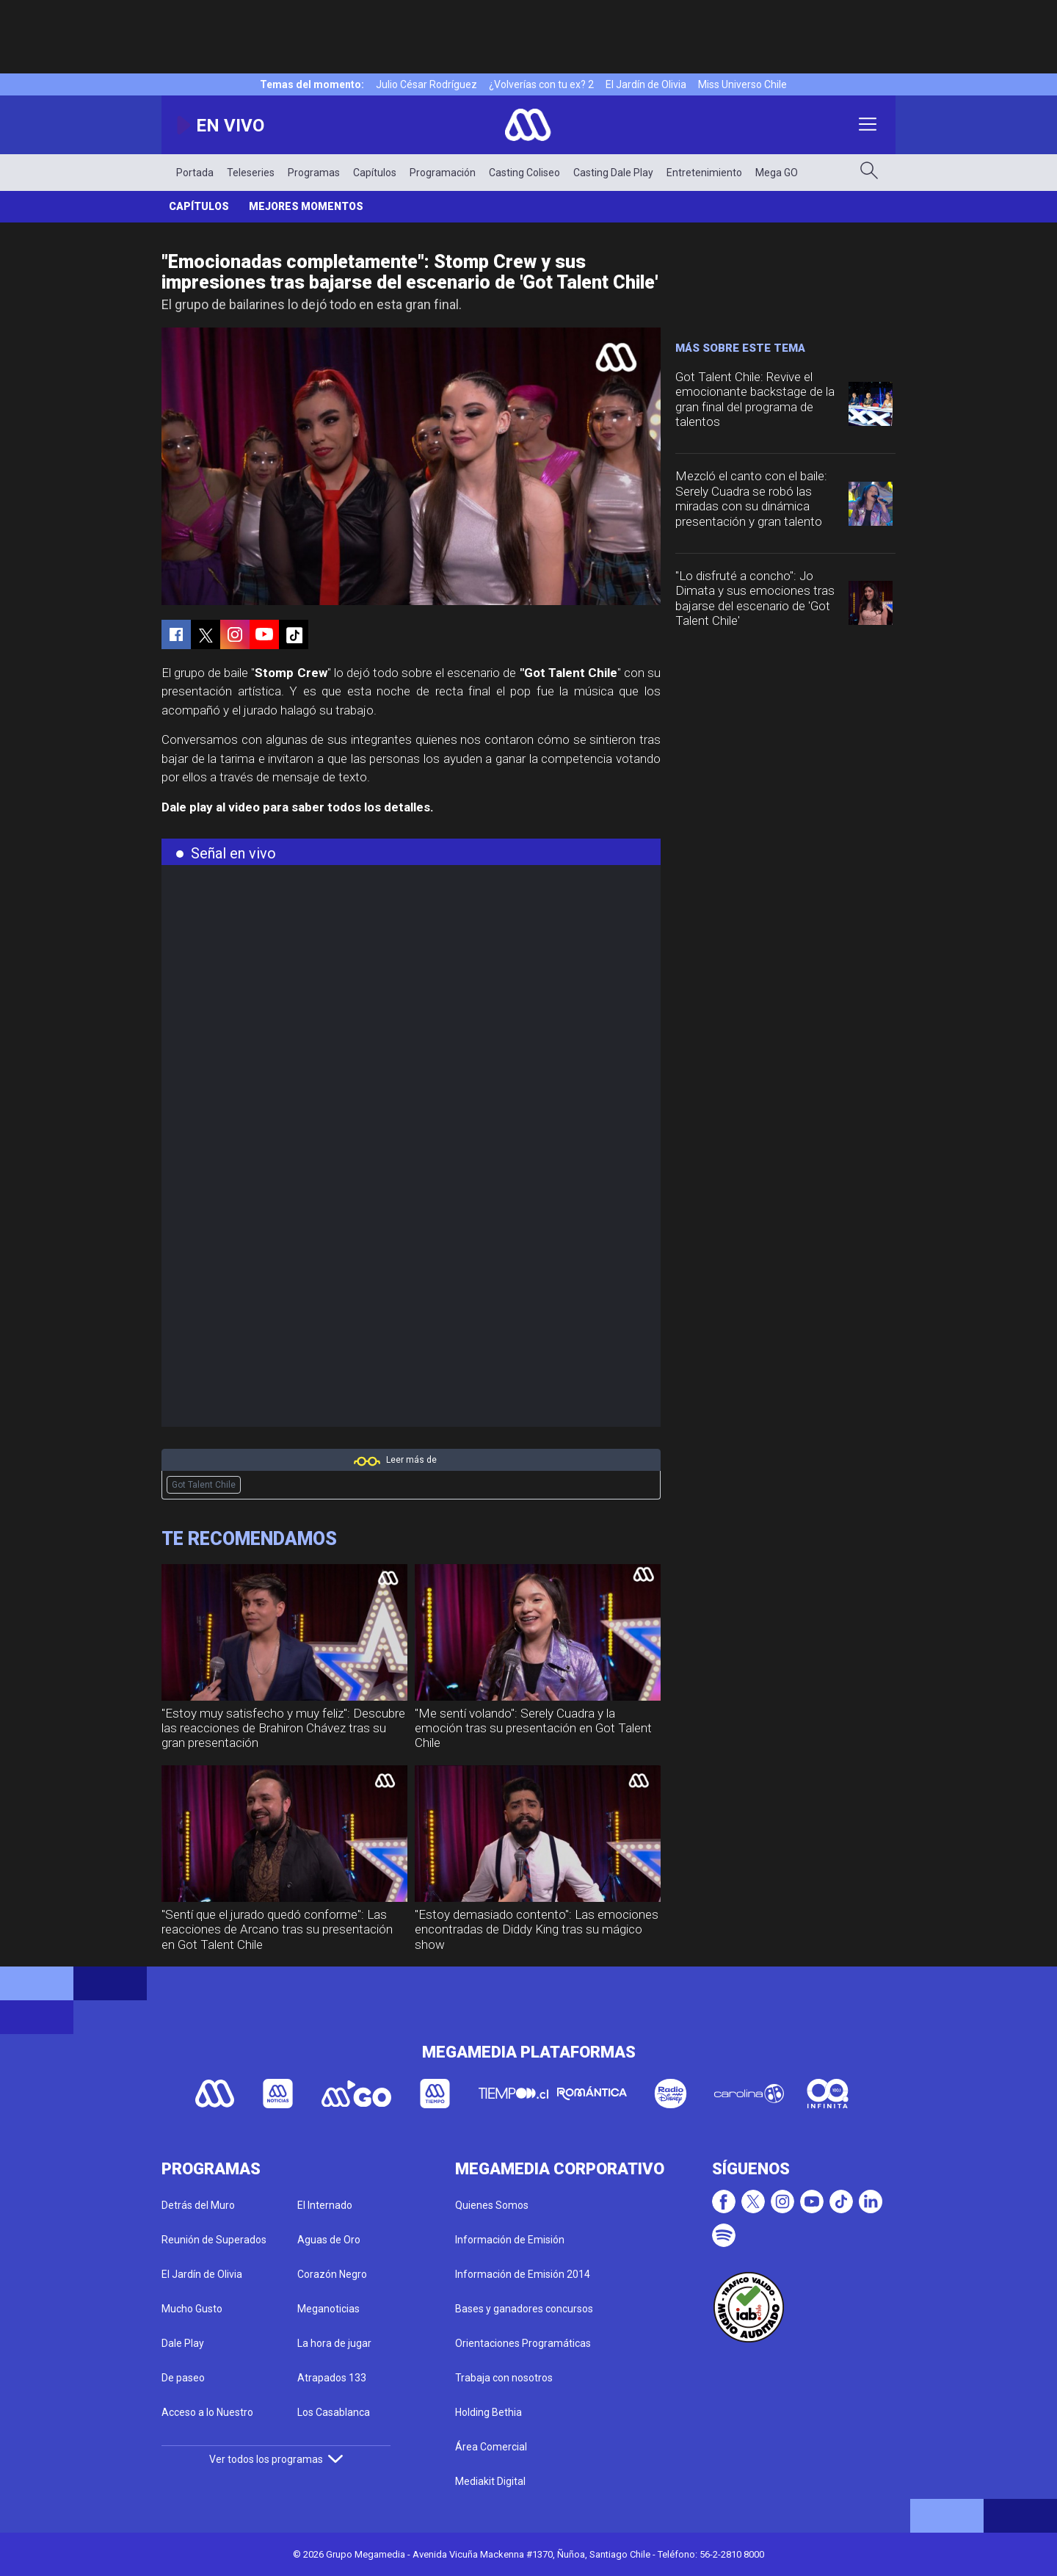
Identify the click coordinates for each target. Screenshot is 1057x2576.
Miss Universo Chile (742, 84)
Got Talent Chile (204, 1485)
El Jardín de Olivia (646, 84)
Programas (314, 172)
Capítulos (374, 172)
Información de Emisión (509, 2240)
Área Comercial (491, 2447)
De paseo (183, 2378)
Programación (443, 172)
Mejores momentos (306, 206)
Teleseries (251, 172)
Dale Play (182, 2343)
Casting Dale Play (613, 172)
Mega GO (776, 172)
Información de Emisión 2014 (522, 2274)
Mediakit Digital (490, 2481)
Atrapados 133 (331, 2378)
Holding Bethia (488, 2412)
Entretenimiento (704, 172)
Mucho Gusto (191, 2309)
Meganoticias (328, 2309)
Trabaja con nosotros (504, 2378)
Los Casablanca (333, 2412)
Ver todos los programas (276, 2459)
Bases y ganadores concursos (524, 2309)
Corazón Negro (332, 2274)
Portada (195, 172)
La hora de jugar (334, 2343)
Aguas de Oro (328, 2240)
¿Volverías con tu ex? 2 (541, 84)
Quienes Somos (491, 2205)
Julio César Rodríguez (426, 84)
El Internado (324, 2205)
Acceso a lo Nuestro (207, 2412)
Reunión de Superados (213, 2240)
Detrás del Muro (198, 2205)
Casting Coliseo (524, 172)
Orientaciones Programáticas (523, 2343)
